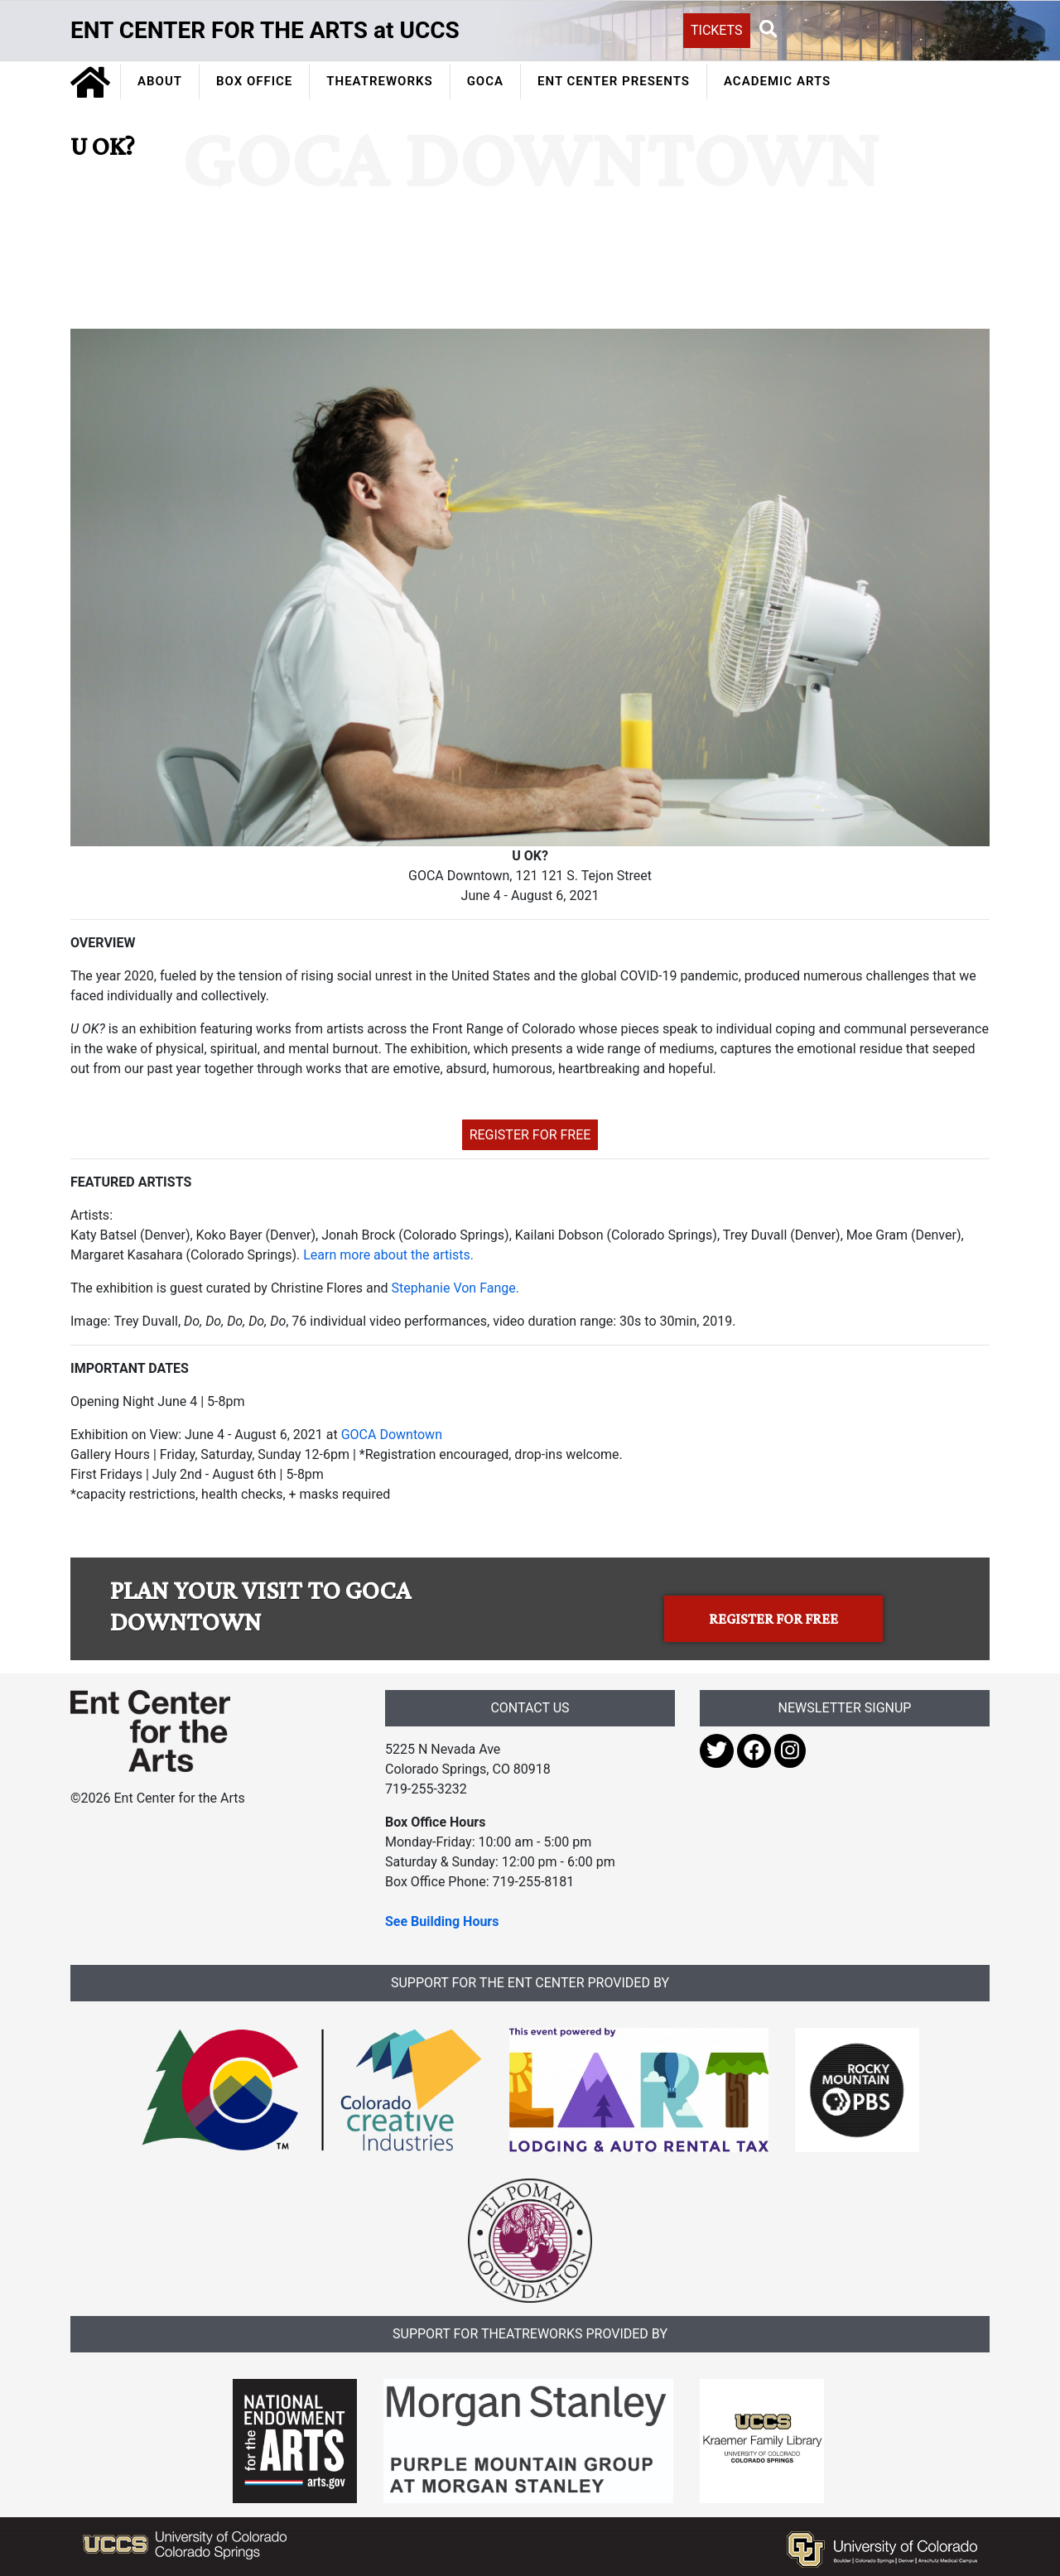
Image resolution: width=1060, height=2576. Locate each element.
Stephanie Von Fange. (454, 1288)
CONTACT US (529, 1708)
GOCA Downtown (391, 1434)
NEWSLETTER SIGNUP (845, 1708)
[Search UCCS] (873, 29)
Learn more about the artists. (388, 1255)
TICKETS (717, 30)
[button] (768, 29)
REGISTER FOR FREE (530, 1135)
